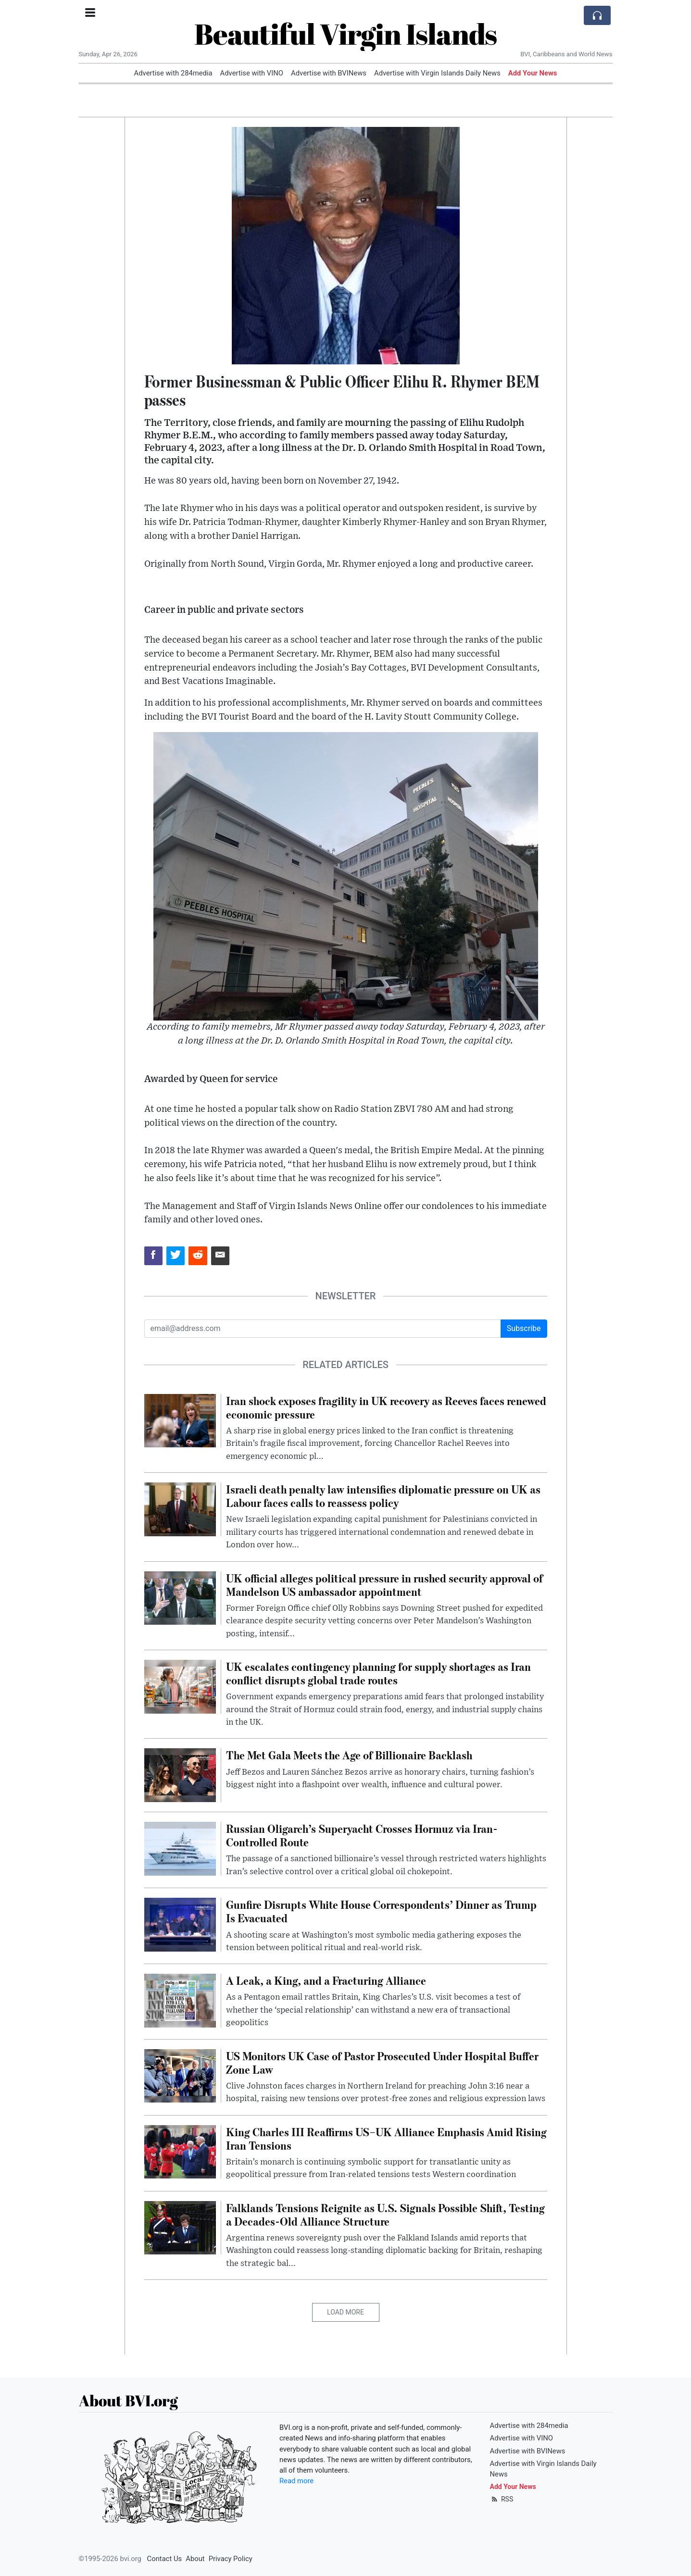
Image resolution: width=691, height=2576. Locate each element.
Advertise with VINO (251, 73)
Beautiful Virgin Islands (345, 33)
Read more (296, 2480)
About (195, 2558)
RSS (502, 2499)
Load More (345, 2312)
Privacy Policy (230, 2558)
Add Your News (532, 73)
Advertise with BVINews (328, 73)
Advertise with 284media (173, 73)
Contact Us (164, 2558)
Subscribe (524, 1328)
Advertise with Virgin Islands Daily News (437, 73)
